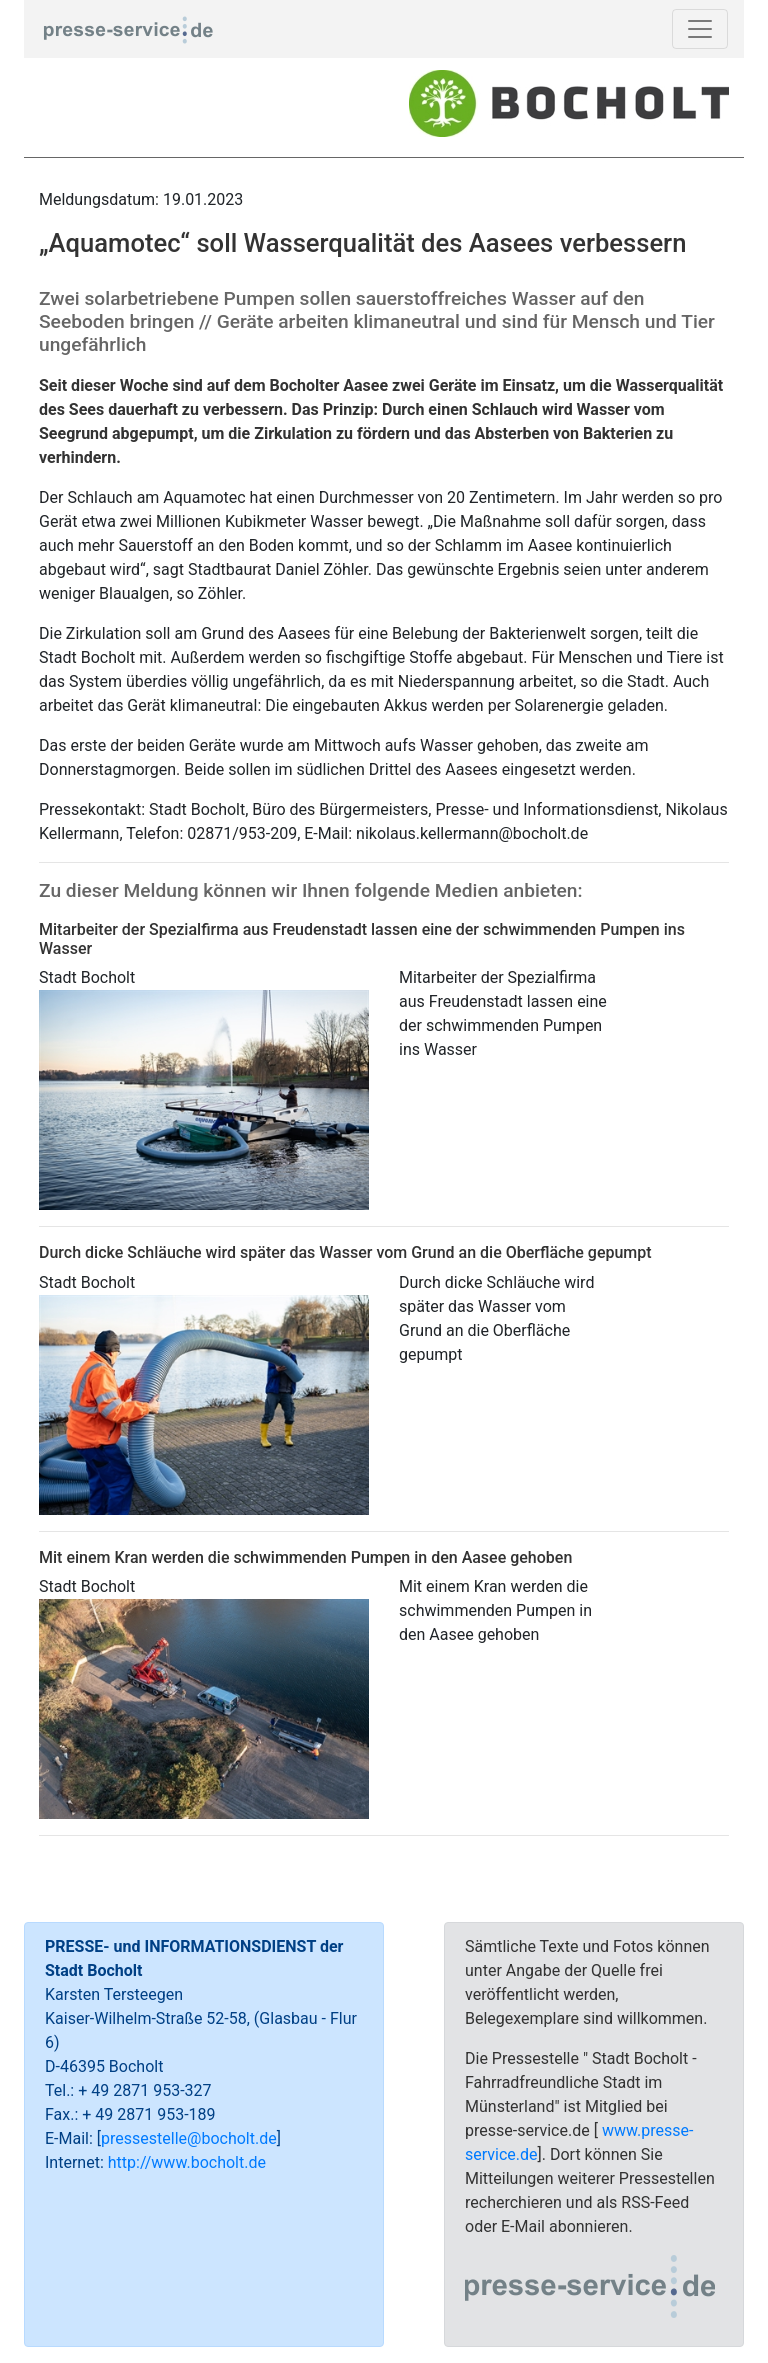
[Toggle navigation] (700, 29)
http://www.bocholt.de (187, 2162)
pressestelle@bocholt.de (189, 2138)
